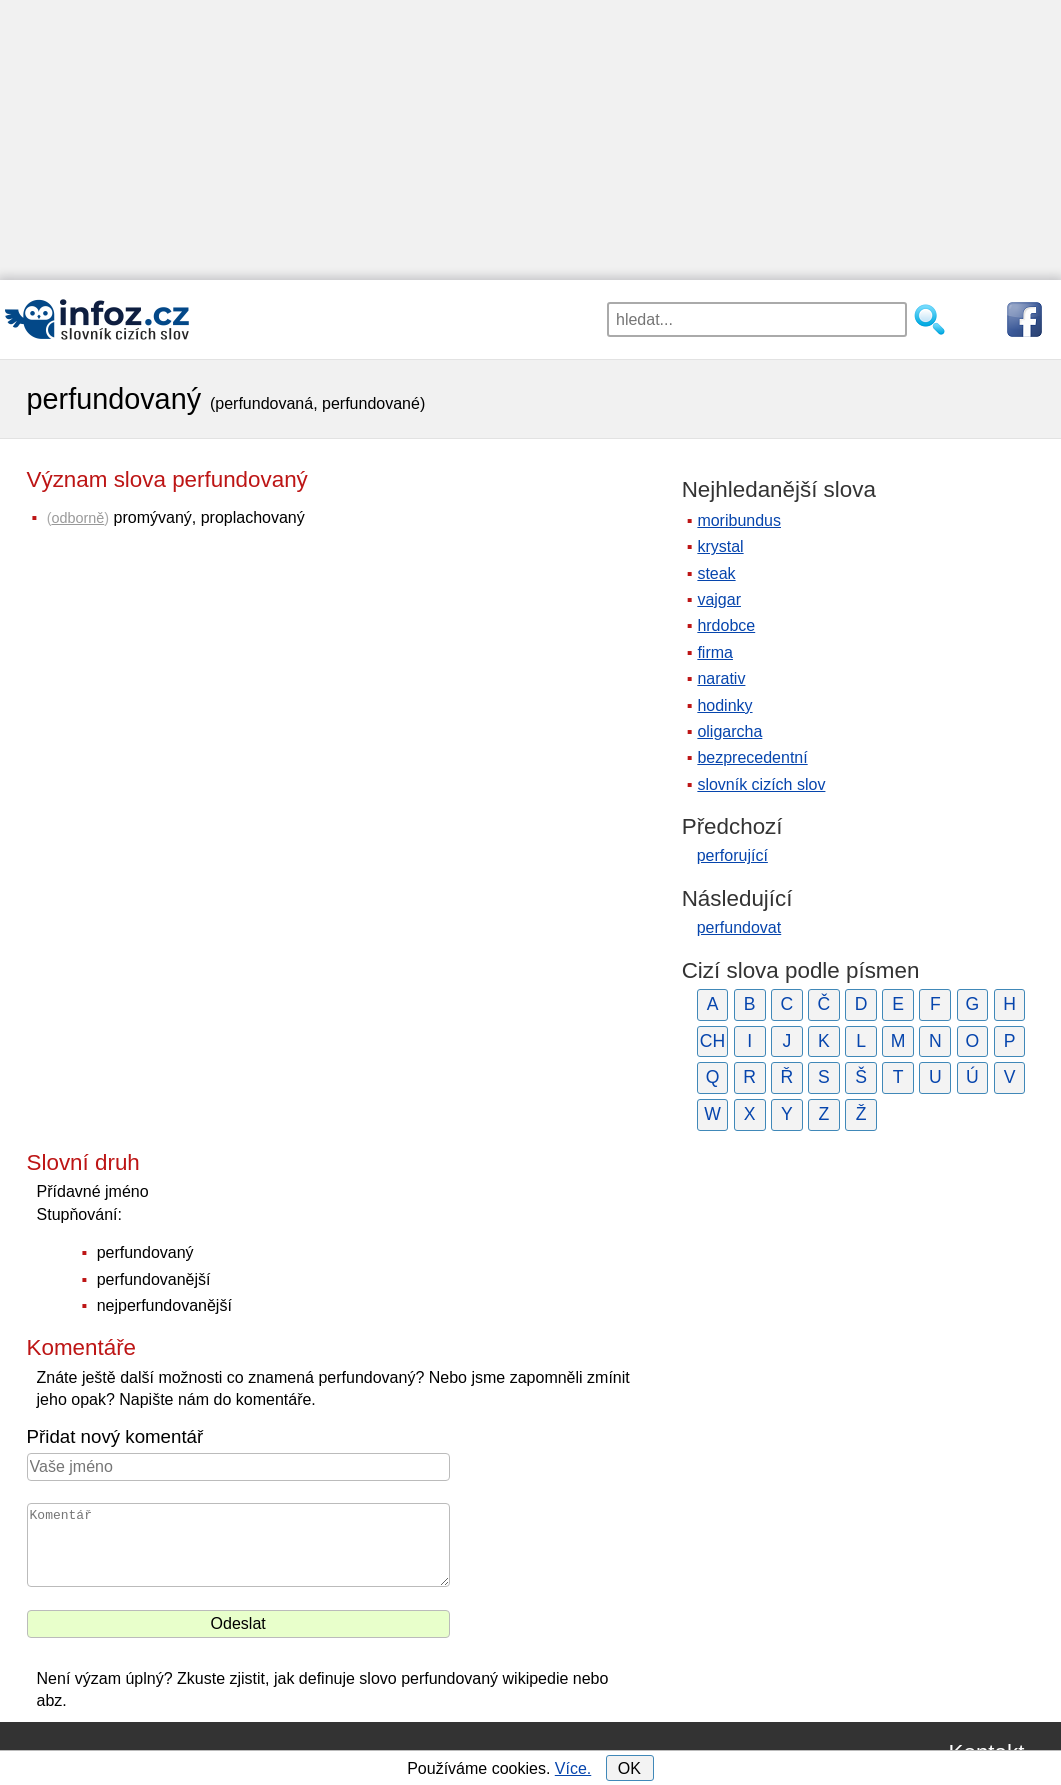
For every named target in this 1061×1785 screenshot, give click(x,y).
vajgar (719, 599)
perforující (732, 855)
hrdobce (726, 625)
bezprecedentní (752, 757)
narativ (721, 678)
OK (629, 1768)
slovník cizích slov (761, 784)
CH (712, 1041)
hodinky (724, 705)
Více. (573, 1768)
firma (715, 652)
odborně (77, 518)
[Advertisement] (530, 140)
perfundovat (739, 927)
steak (716, 573)
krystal (720, 546)
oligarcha (729, 731)
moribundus (739, 520)
